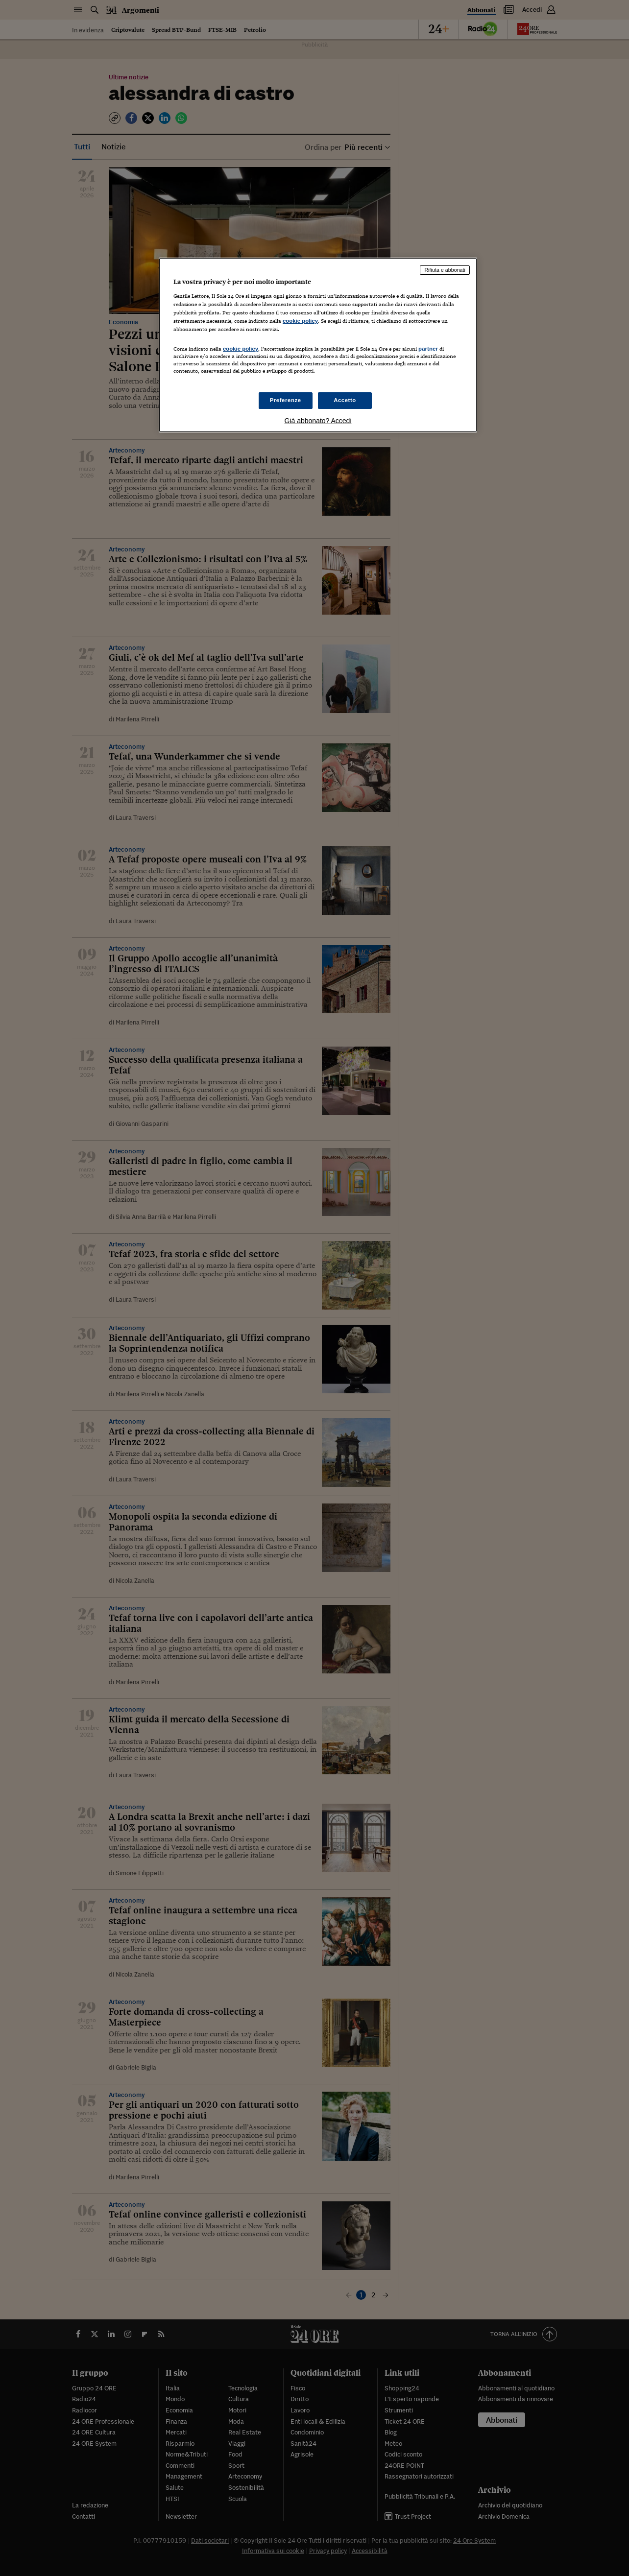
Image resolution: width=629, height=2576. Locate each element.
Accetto (345, 400)
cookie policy (300, 321)
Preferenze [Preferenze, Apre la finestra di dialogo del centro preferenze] (285, 400)
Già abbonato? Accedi (318, 421)
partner (428, 349)
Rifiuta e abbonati (444, 270)
